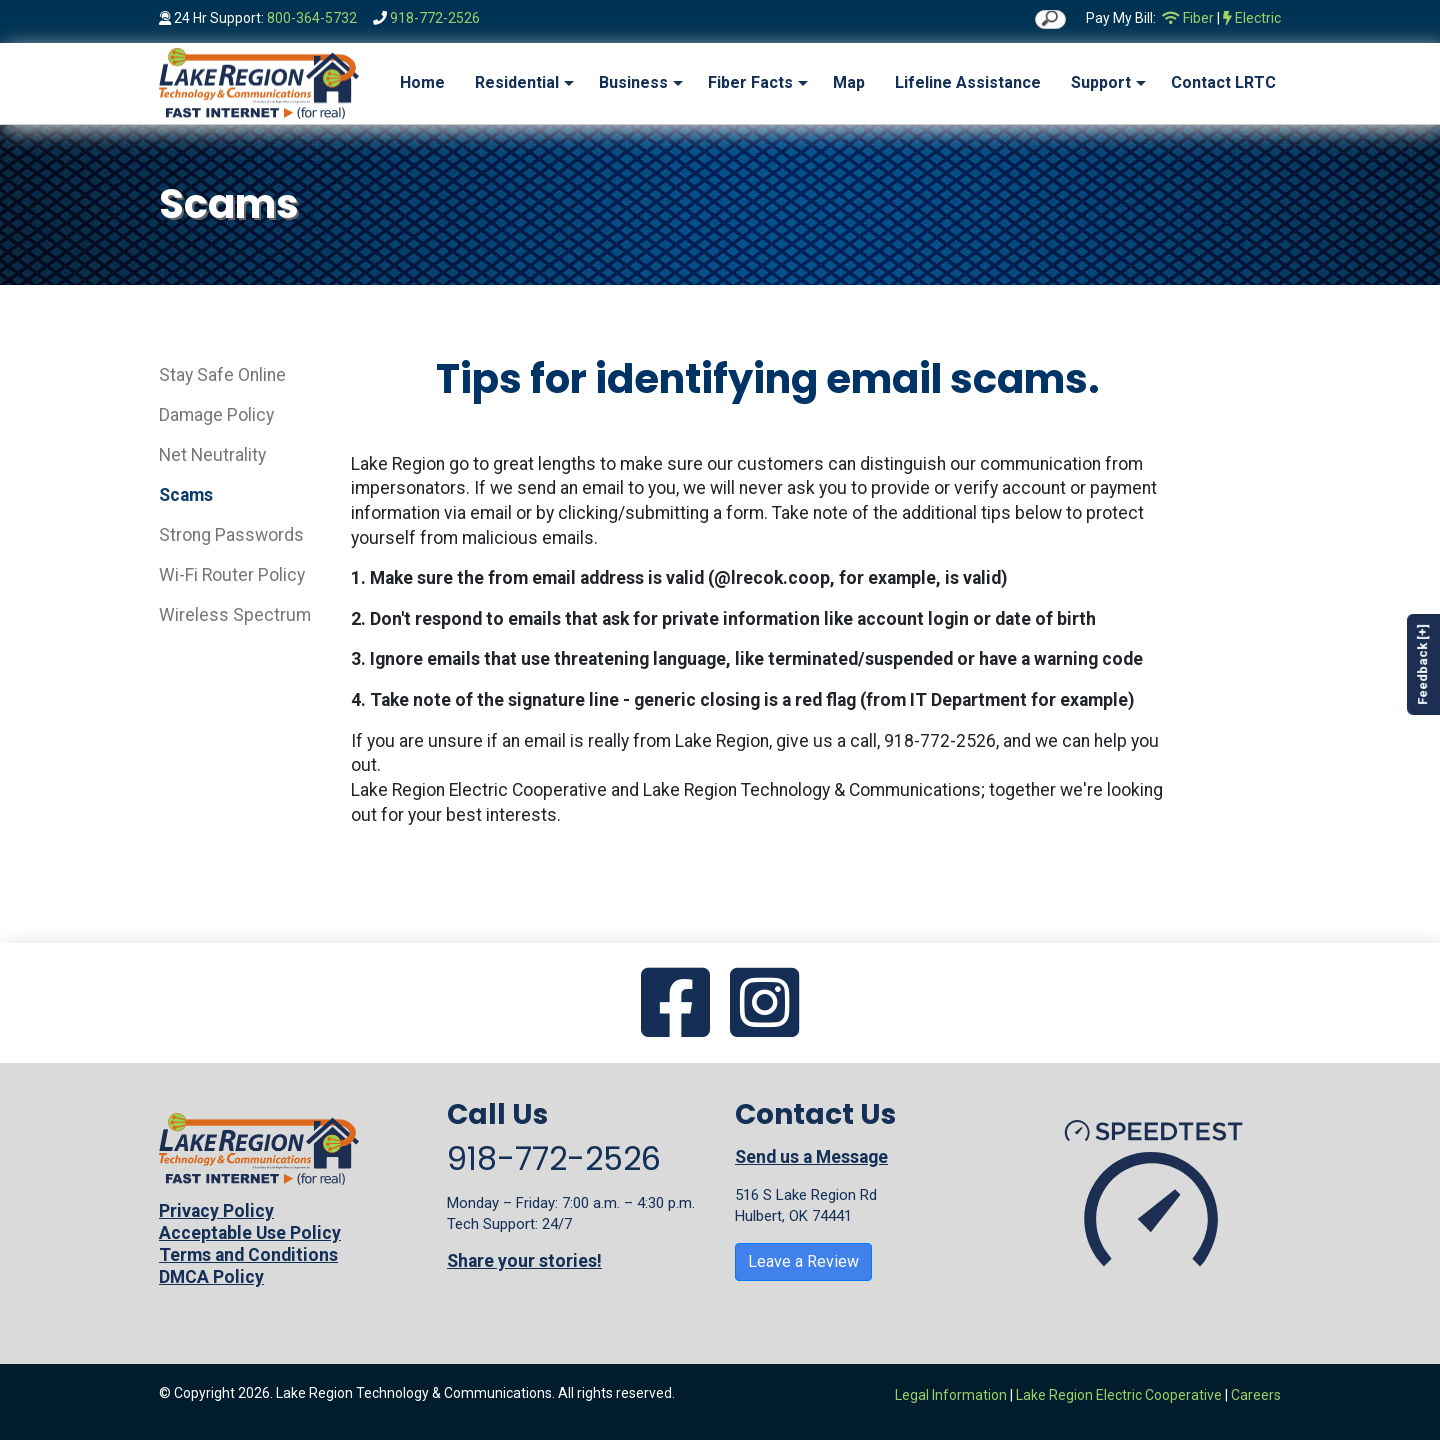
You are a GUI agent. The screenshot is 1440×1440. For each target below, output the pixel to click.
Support (1101, 82)
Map (849, 82)
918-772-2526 (435, 18)
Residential (517, 82)
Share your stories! (524, 1261)
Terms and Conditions (248, 1255)
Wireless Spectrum (235, 615)
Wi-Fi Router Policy (232, 575)
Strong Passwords (231, 535)
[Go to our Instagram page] (764, 1005)
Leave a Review (803, 1261)
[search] (1050, 19)
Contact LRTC (1223, 82)
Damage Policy (216, 415)
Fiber (1188, 18)
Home (422, 82)
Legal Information (951, 1395)
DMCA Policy (211, 1277)
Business (633, 82)
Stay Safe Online (222, 375)
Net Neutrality (212, 455)
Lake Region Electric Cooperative (1119, 1395)
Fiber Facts (750, 82)
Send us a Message (811, 1157)
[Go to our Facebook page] (675, 1005)
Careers (1256, 1395)
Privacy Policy (216, 1211)
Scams (186, 495)
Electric (1252, 18)
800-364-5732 (312, 18)
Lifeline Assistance (968, 82)
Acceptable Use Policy (250, 1233)
